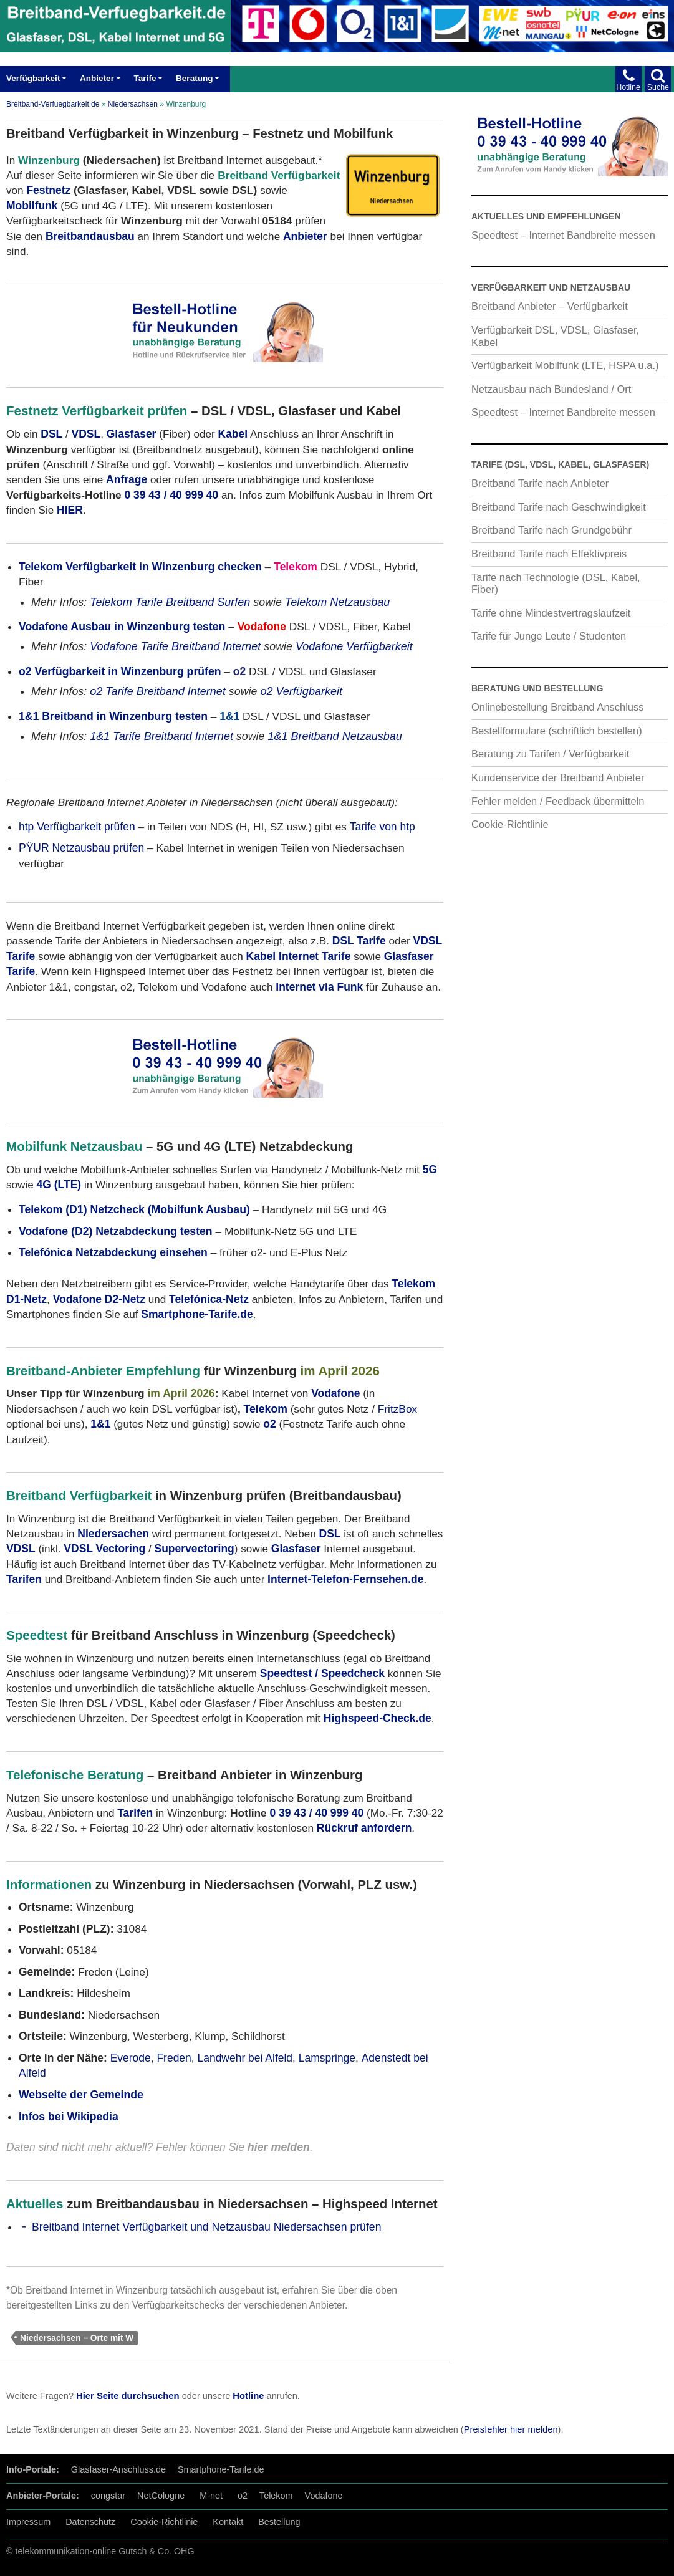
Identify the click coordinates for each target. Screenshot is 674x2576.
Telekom (265, 1409)
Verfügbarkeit (33, 78)
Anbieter (97, 78)
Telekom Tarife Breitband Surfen (170, 602)
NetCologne (161, 2496)
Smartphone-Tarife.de (221, 2469)
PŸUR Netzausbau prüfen (81, 848)
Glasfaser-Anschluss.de (118, 2469)
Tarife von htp (382, 826)
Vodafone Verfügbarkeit (354, 646)
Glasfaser (131, 434)
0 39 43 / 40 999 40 (171, 495)
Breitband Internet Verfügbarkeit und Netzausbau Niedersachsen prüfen (206, 2227)
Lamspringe (327, 2058)
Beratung (194, 78)
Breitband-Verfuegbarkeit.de (52, 104)
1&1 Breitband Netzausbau (334, 736)
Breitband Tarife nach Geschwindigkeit (558, 506)
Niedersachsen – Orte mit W (76, 2338)
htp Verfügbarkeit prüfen (77, 826)
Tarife (145, 78)
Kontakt (228, 2522)
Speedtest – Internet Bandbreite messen (563, 235)
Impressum (28, 2522)
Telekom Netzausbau (337, 602)
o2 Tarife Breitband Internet (158, 691)
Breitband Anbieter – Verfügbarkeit (549, 306)
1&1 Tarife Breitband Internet (161, 736)
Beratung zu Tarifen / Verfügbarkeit (550, 753)
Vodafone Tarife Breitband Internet (175, 646)
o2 (243, 2496)
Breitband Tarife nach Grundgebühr (551, 530)
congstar (108, 2496)
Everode (130, 2058)
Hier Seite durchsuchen (128, 2396)
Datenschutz (90, 2522)
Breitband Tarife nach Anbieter (540, 483)
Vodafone (324, 2496)
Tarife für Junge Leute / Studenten (548, 636)
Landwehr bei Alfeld (244, 2058)
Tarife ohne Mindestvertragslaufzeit (550, 612)
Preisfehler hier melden (511, 2429)
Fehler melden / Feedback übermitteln (557, 801)
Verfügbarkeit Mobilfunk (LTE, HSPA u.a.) (565, 365)
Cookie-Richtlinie (510, 824)
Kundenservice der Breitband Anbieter (557, 777)
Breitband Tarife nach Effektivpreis (549, 553)
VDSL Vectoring (104, 1548)
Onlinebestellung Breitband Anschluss (557, 707)
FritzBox (398, 1409)
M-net (211, 2496)
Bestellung (279, 2522)
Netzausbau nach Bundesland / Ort (551, 389)
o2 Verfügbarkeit (301, 691)
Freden (173, 2058)
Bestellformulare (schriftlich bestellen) (556, 730)
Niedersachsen (133, 104)
